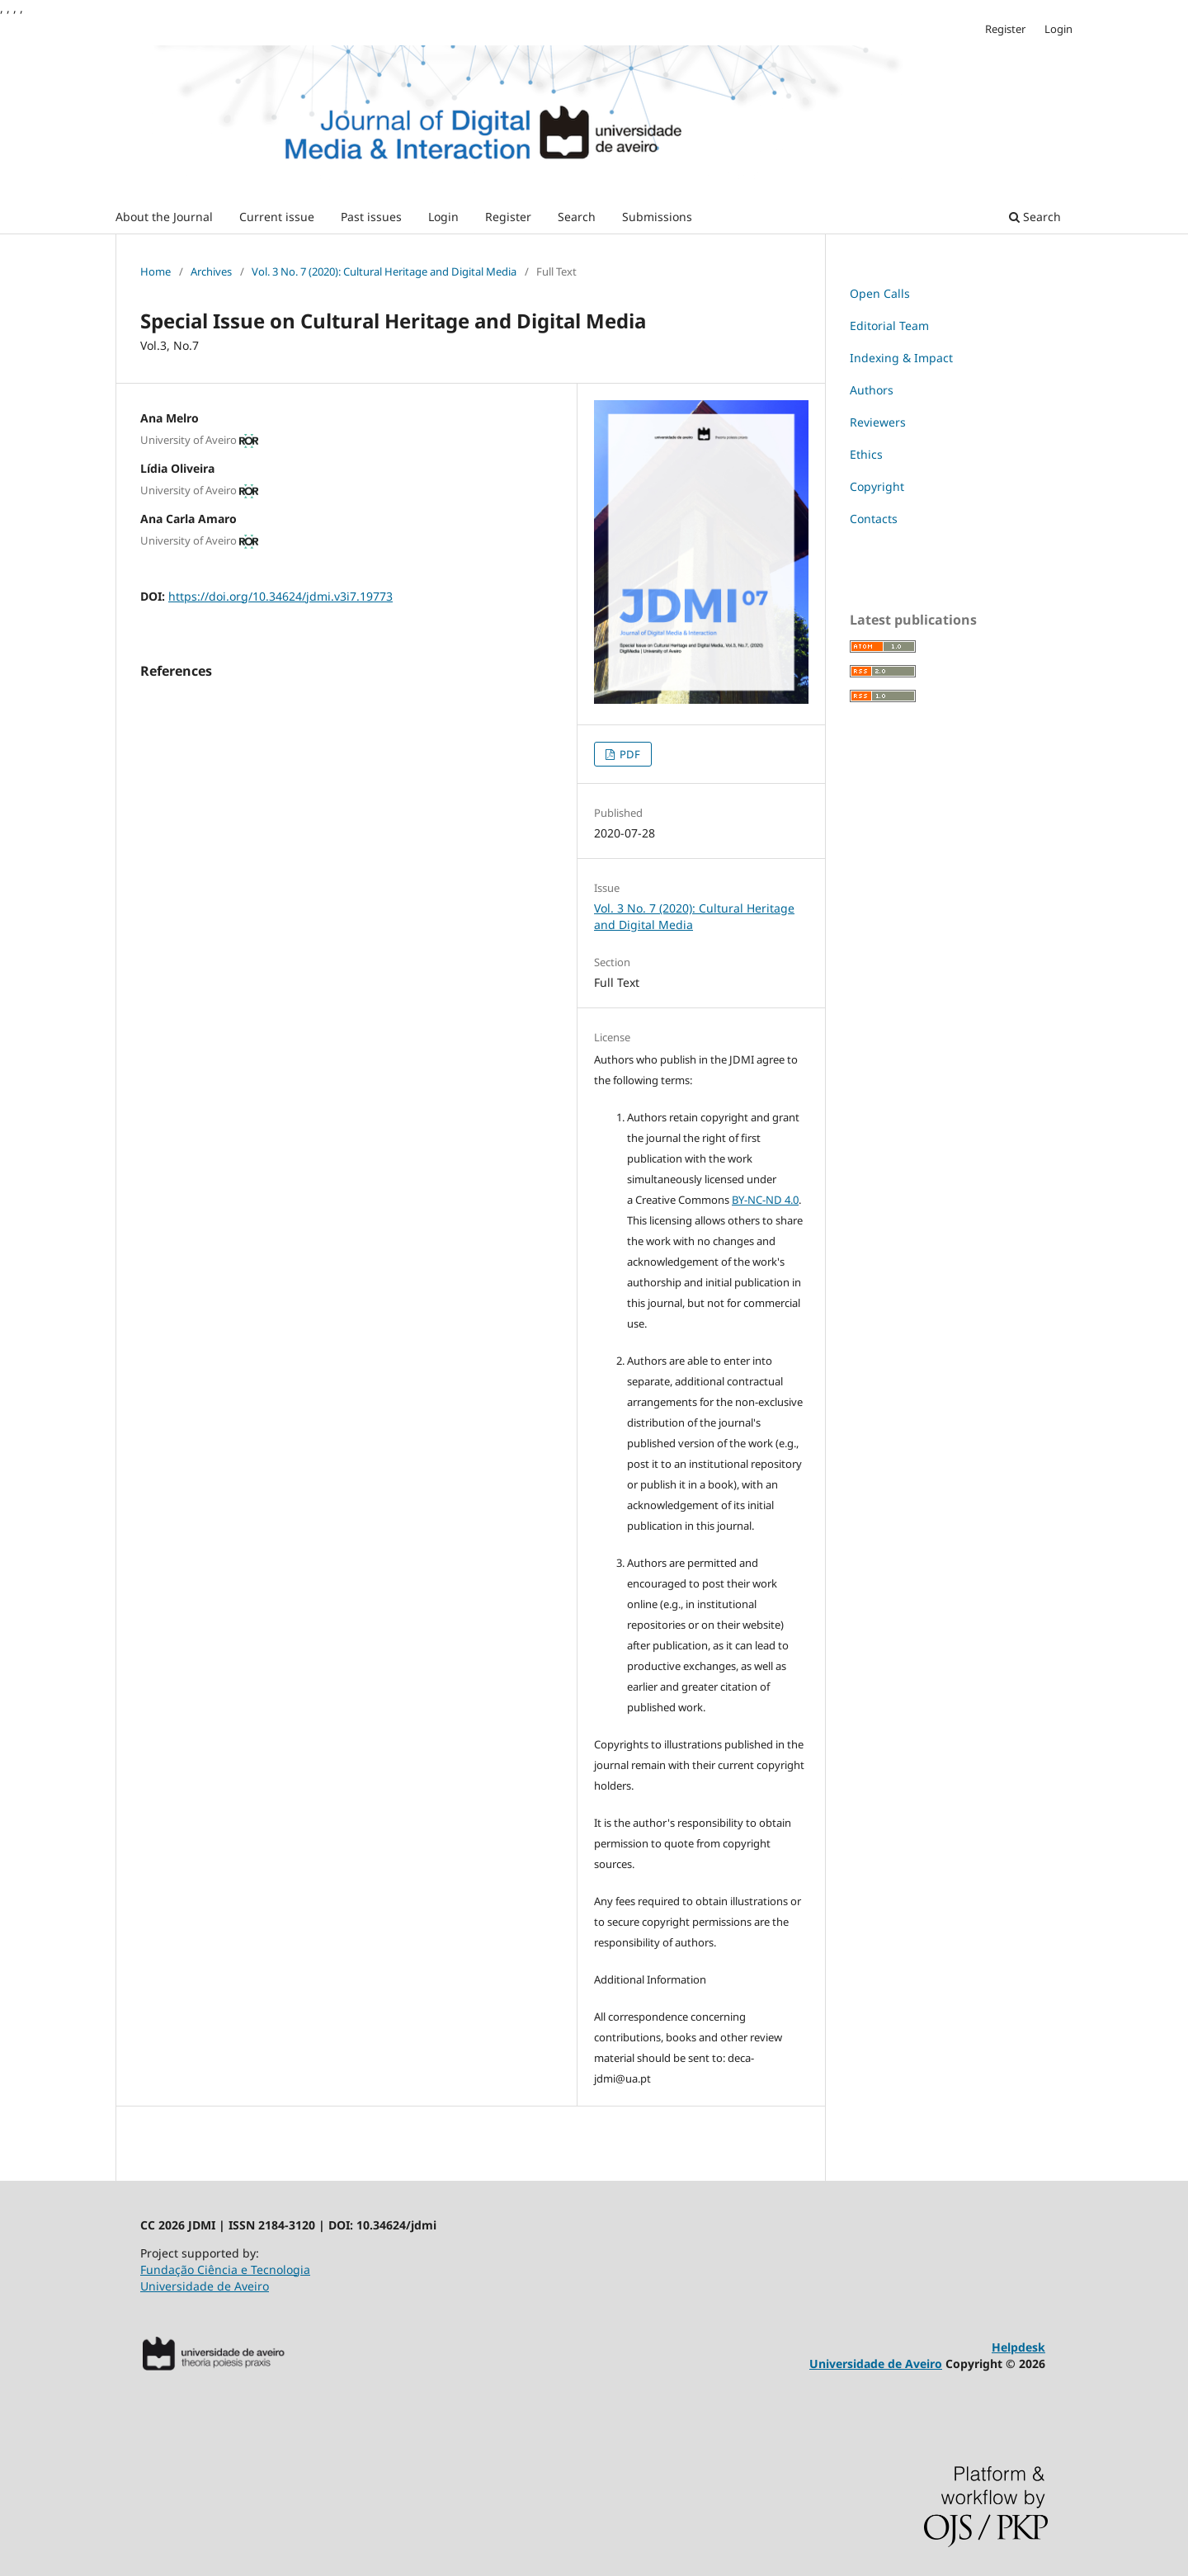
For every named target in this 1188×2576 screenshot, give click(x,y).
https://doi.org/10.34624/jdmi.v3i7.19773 (280, 596)
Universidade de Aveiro (204, 2286)
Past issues (371, 216)
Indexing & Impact (901, 358)
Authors (871, 390)
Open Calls (880, 293)
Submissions (657, 216)
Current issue (276, 216)
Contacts (874, 518)
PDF (628, 754)
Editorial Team (889, 325)
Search (577, 216)
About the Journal (164, 216)
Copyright (877, 486)
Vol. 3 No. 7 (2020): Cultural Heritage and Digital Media (384, 271)
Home (155, 271)
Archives (211, 271)
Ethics (866, 454)
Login (443, 216)
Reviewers (878, 422)
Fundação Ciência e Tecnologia (225, 2269)
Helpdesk (1018, 2347)
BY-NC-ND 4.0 (765, 1199)
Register (508, 216)
